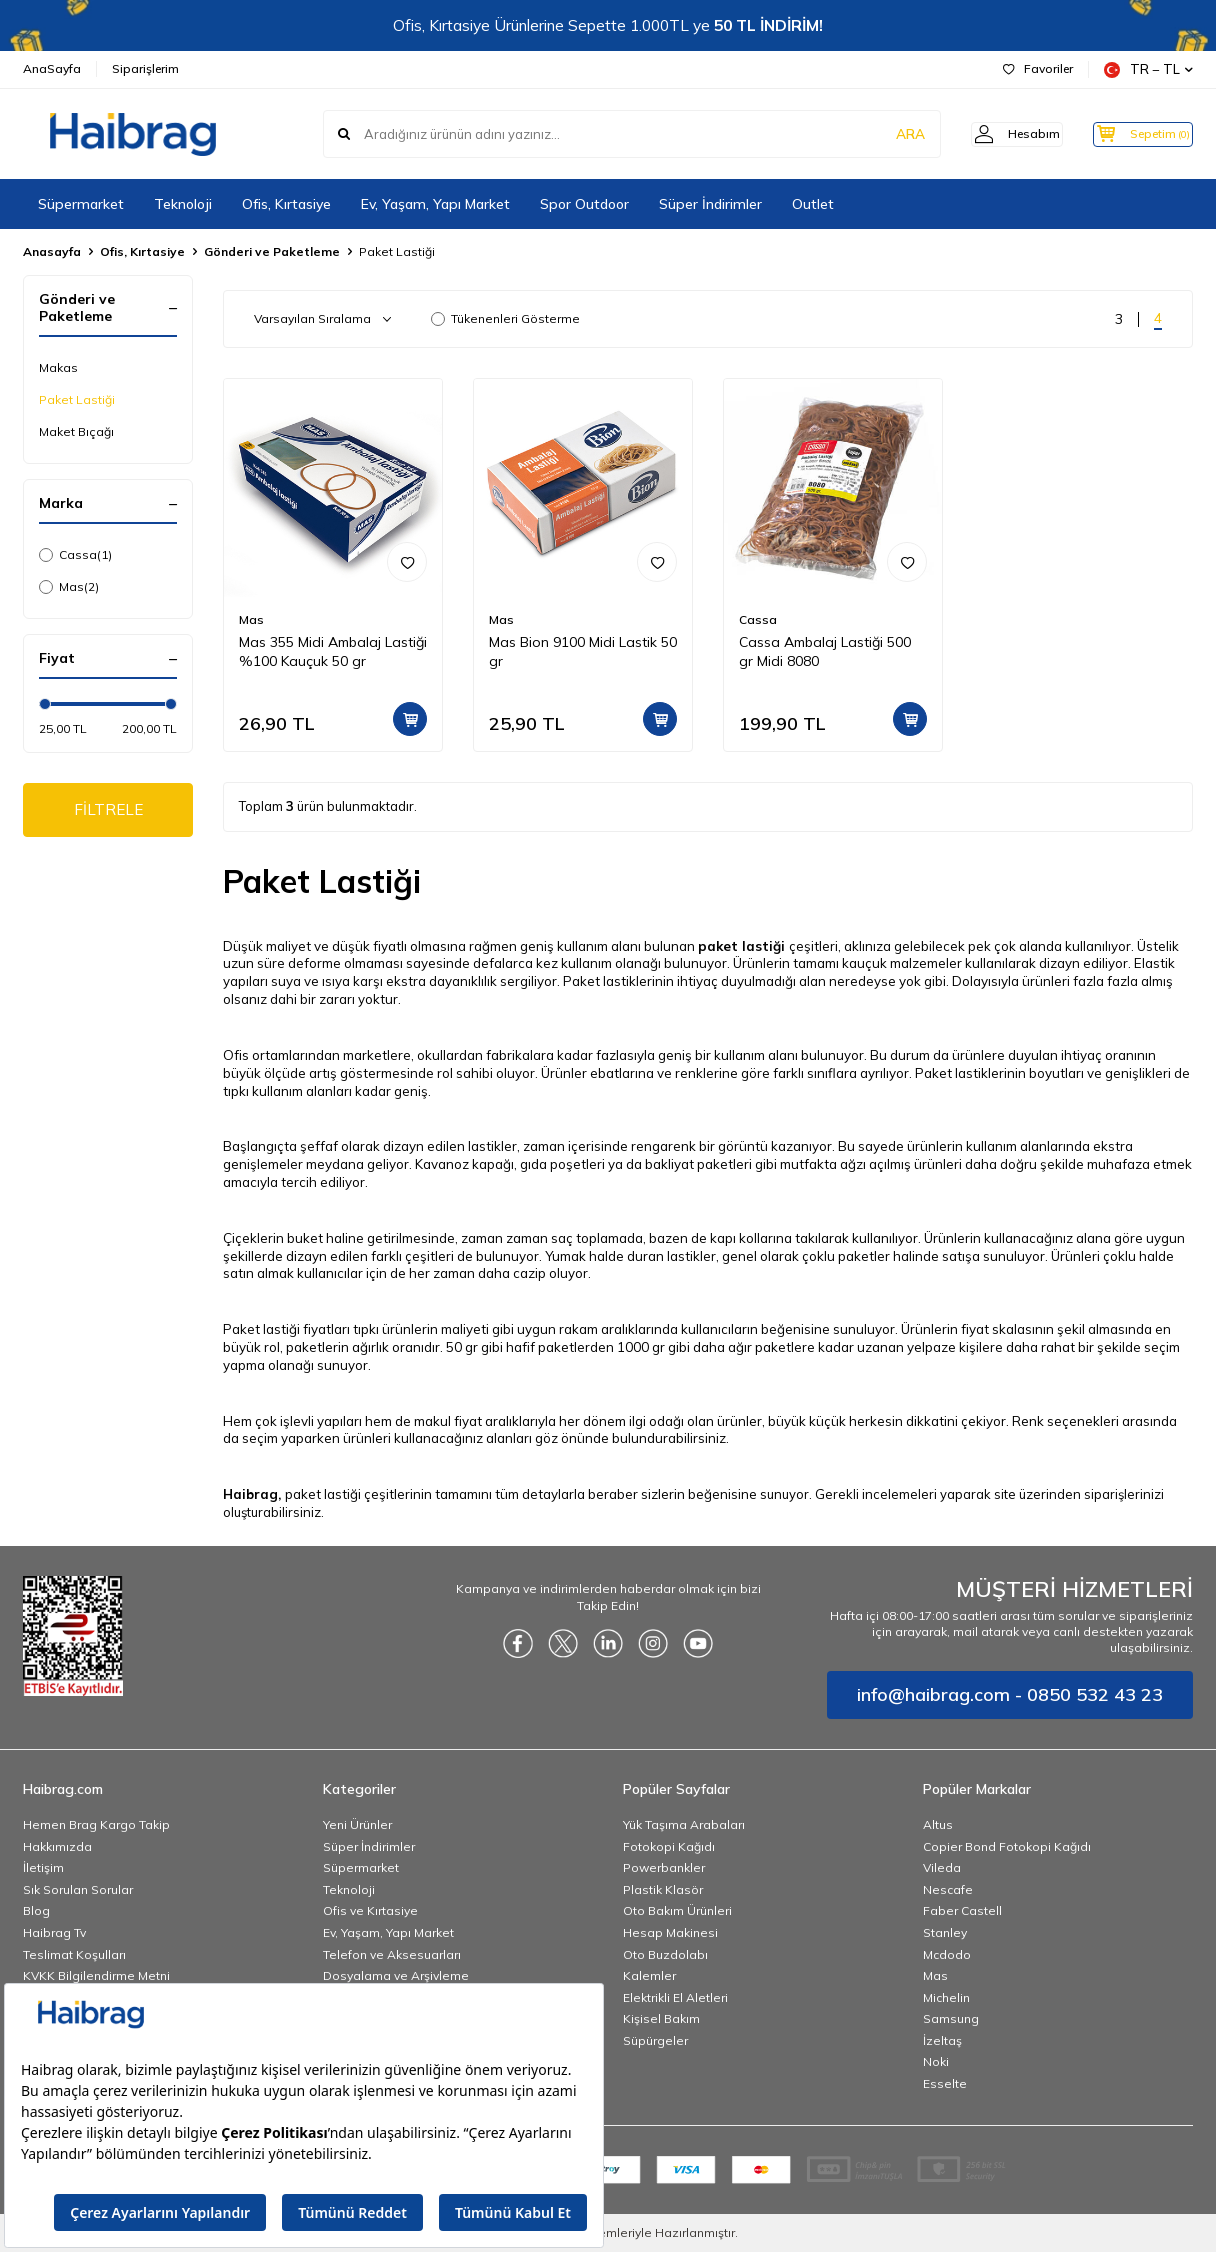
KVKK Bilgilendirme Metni (96, 1975)
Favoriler (1038, 68)
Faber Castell (962, 1910)
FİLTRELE (108, 811)
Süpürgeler (655, 2040)
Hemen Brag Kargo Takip (96, 1824)
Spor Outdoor (584, 204)
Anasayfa (52, 251)
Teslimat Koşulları (74, 1954)
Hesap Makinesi (670, 1932)
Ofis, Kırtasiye (286, 204)
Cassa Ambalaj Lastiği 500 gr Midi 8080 (825, 651)
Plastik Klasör (663, 1889)
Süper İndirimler (710, 204)
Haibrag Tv (54, 1932)
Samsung (951, 2018)
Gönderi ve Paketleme (272, 251)
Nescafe (948, 1889)
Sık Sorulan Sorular (78, 1889)
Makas (58, 367)
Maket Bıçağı (76, 431)
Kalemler (649, 1975)
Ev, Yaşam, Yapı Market (435, 204)
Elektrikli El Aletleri (675, 1997)
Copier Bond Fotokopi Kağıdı (1007, 1846)
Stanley (945, 1932)
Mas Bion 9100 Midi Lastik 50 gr (583, 651)
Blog (36, 1910)
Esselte (945, 2083)
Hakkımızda (57, 1846)
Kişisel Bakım (661, 2018)
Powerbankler (664, 1867)
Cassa (75, 555)
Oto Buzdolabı (665, 1954)
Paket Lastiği (77, 399)
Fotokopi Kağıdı (669, 1846)
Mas (69, 587)
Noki (936, 2061)
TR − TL (1148, 69)
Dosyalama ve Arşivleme (396, 1975)
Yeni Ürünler (357, 1824)
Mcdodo (947, 1954)
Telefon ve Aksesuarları (392, 1954)
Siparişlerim (145, 68)
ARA (880, 134)
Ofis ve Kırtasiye (370, 1910)
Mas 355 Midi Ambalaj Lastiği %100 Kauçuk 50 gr (333, 651)
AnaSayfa (52, 68)
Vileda (942, 1867)
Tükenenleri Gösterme (505, 318)
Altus (938, 1824)
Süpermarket (81, 204)
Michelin (946, 1997)
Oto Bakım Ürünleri (677, 1910)
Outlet (813, 204)
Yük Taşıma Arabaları (684, 1824)
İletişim (43, 1867)
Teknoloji (183, 204)
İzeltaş (942, 2040)
